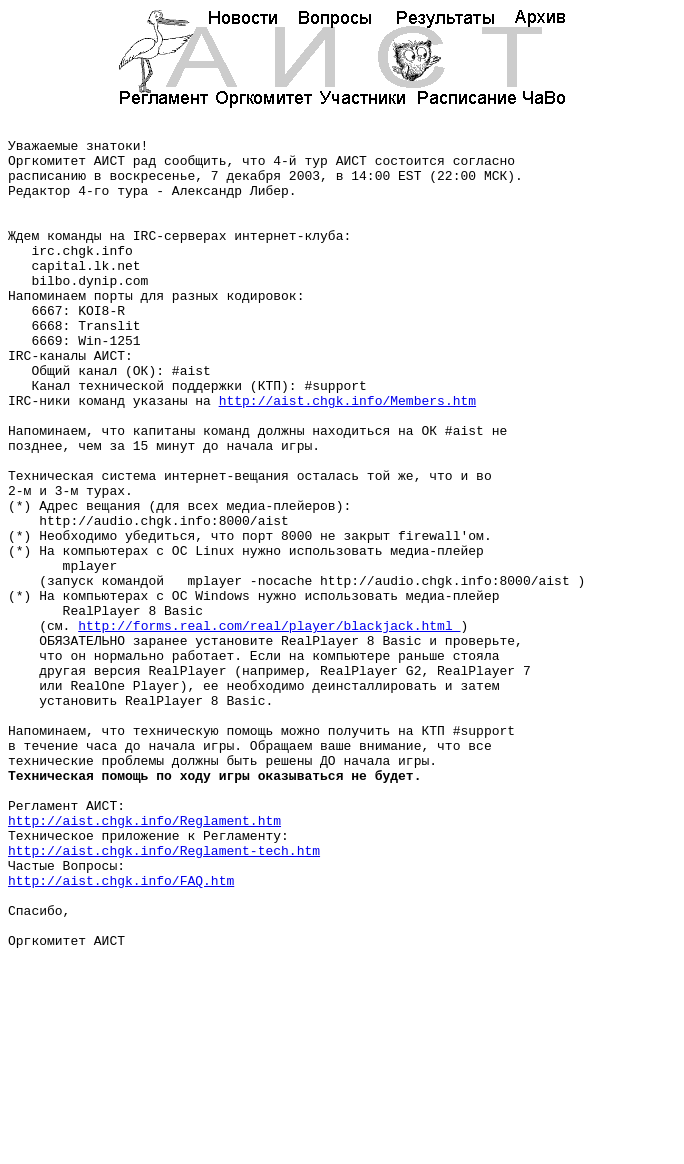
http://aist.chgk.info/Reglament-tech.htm (164, 997)
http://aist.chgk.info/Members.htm (347, 457)
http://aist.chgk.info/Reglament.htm (144, 961)
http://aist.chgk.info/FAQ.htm (121, 1033)
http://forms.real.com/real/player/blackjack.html (269, 727)
